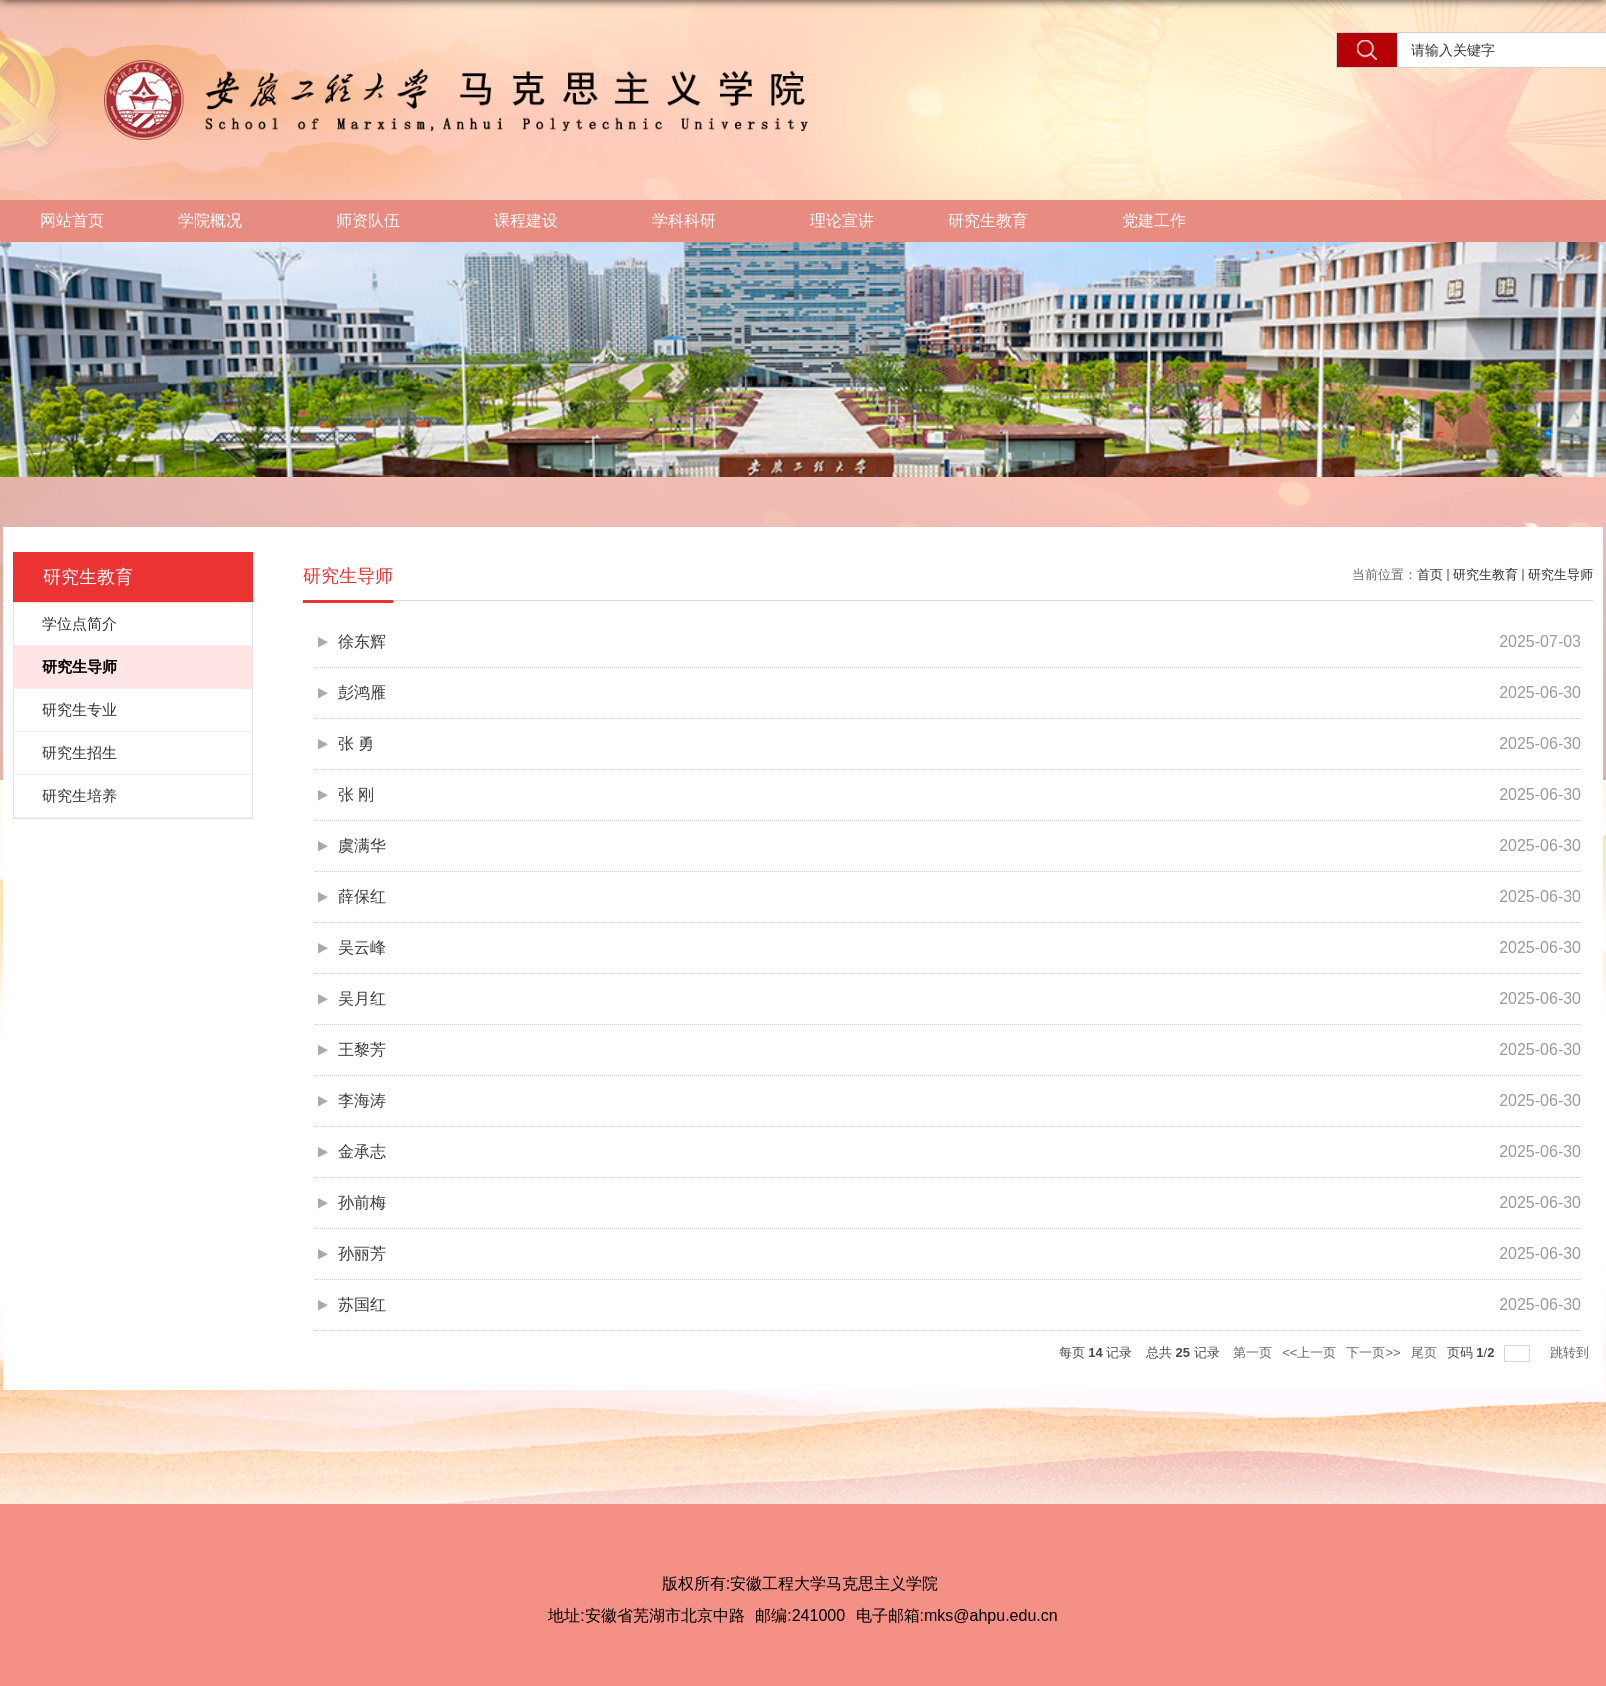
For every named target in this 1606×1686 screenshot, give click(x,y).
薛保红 (362, 896)
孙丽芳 (362, 1253)
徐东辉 (362, 641)
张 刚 (356, 794)
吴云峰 (362, 947)
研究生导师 (1560, 574)
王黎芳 (362, 1049)
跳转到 (1571, 1352)
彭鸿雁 (362, 692)
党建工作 (1164, 222)
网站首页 (72, 220)
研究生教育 (998, 222)
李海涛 (362, 1100)
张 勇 (356, 743)
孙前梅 (362, 1202)
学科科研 (694, 222)
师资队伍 (378, 222)
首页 (1430, 574)
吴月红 (362, 998)
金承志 (362, 1151)
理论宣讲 (842, 220)
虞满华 (362, 845)
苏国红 (362, 1304)
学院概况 (220, 222)
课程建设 (536, 222)
